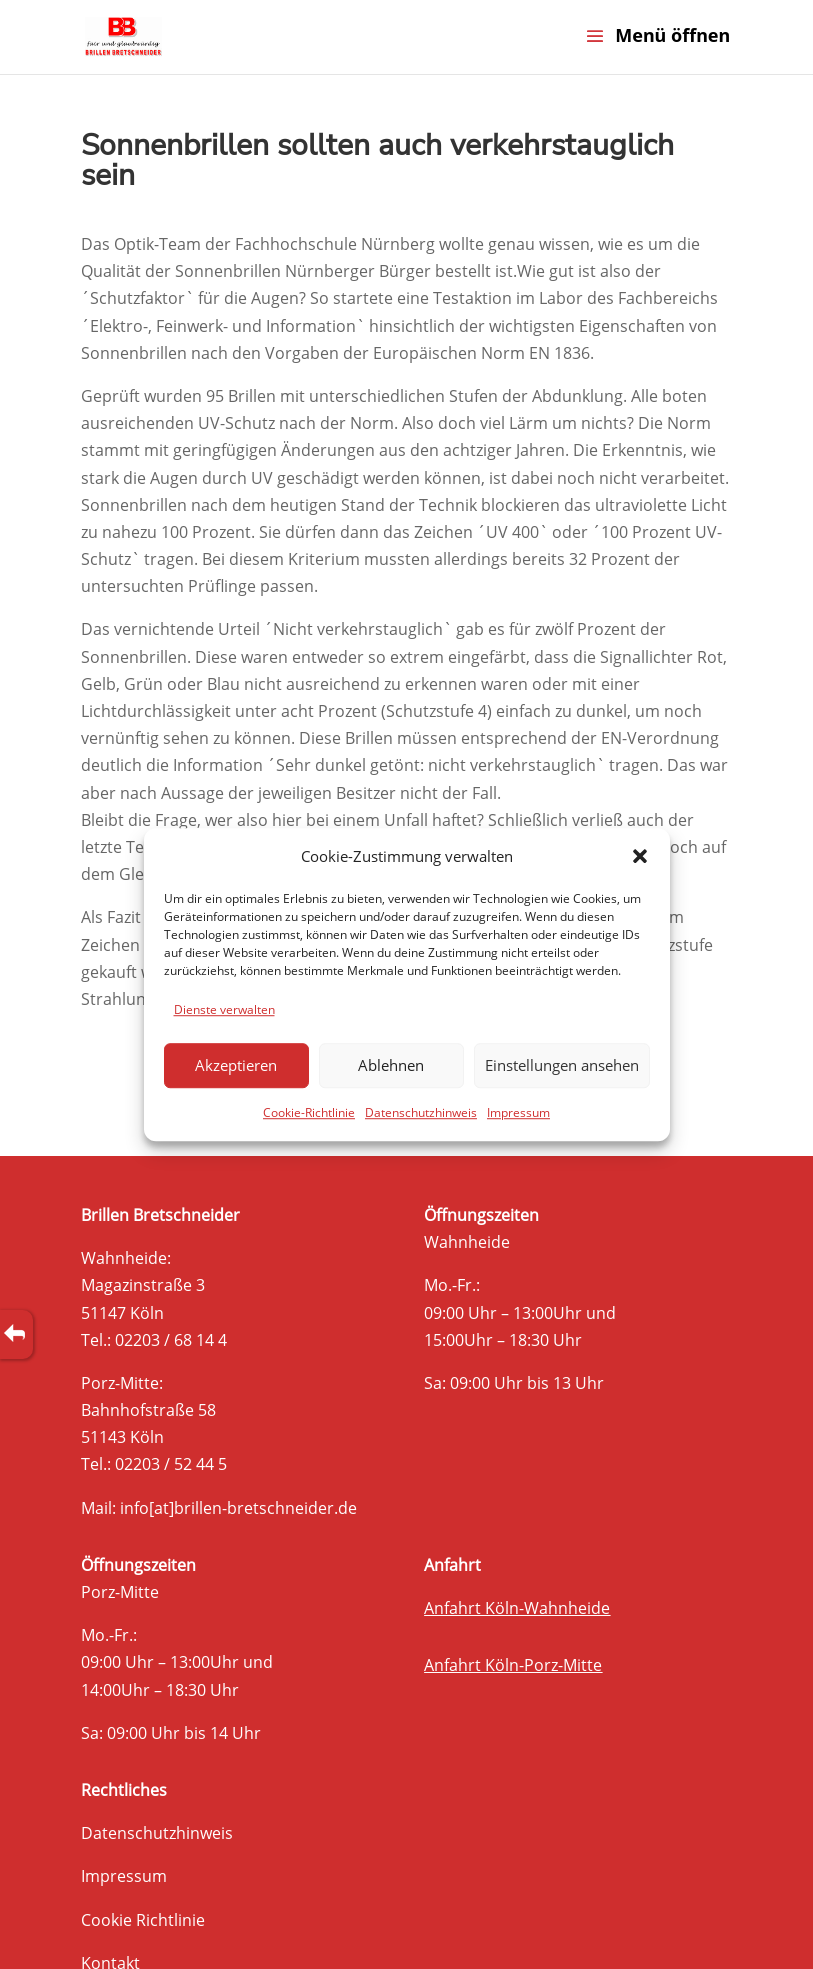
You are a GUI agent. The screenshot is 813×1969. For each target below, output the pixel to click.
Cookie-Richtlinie (309, 1112)
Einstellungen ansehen (562, 1066)
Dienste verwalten (224, 1009)
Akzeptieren (236, 1066)
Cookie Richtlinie (143, 1920)
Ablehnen (391, 1066)
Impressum (518, 1112)
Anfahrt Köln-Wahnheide (517, 1608)
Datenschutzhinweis (421, 1112)
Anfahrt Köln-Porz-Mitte (513, 1665)
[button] (640, 856)
